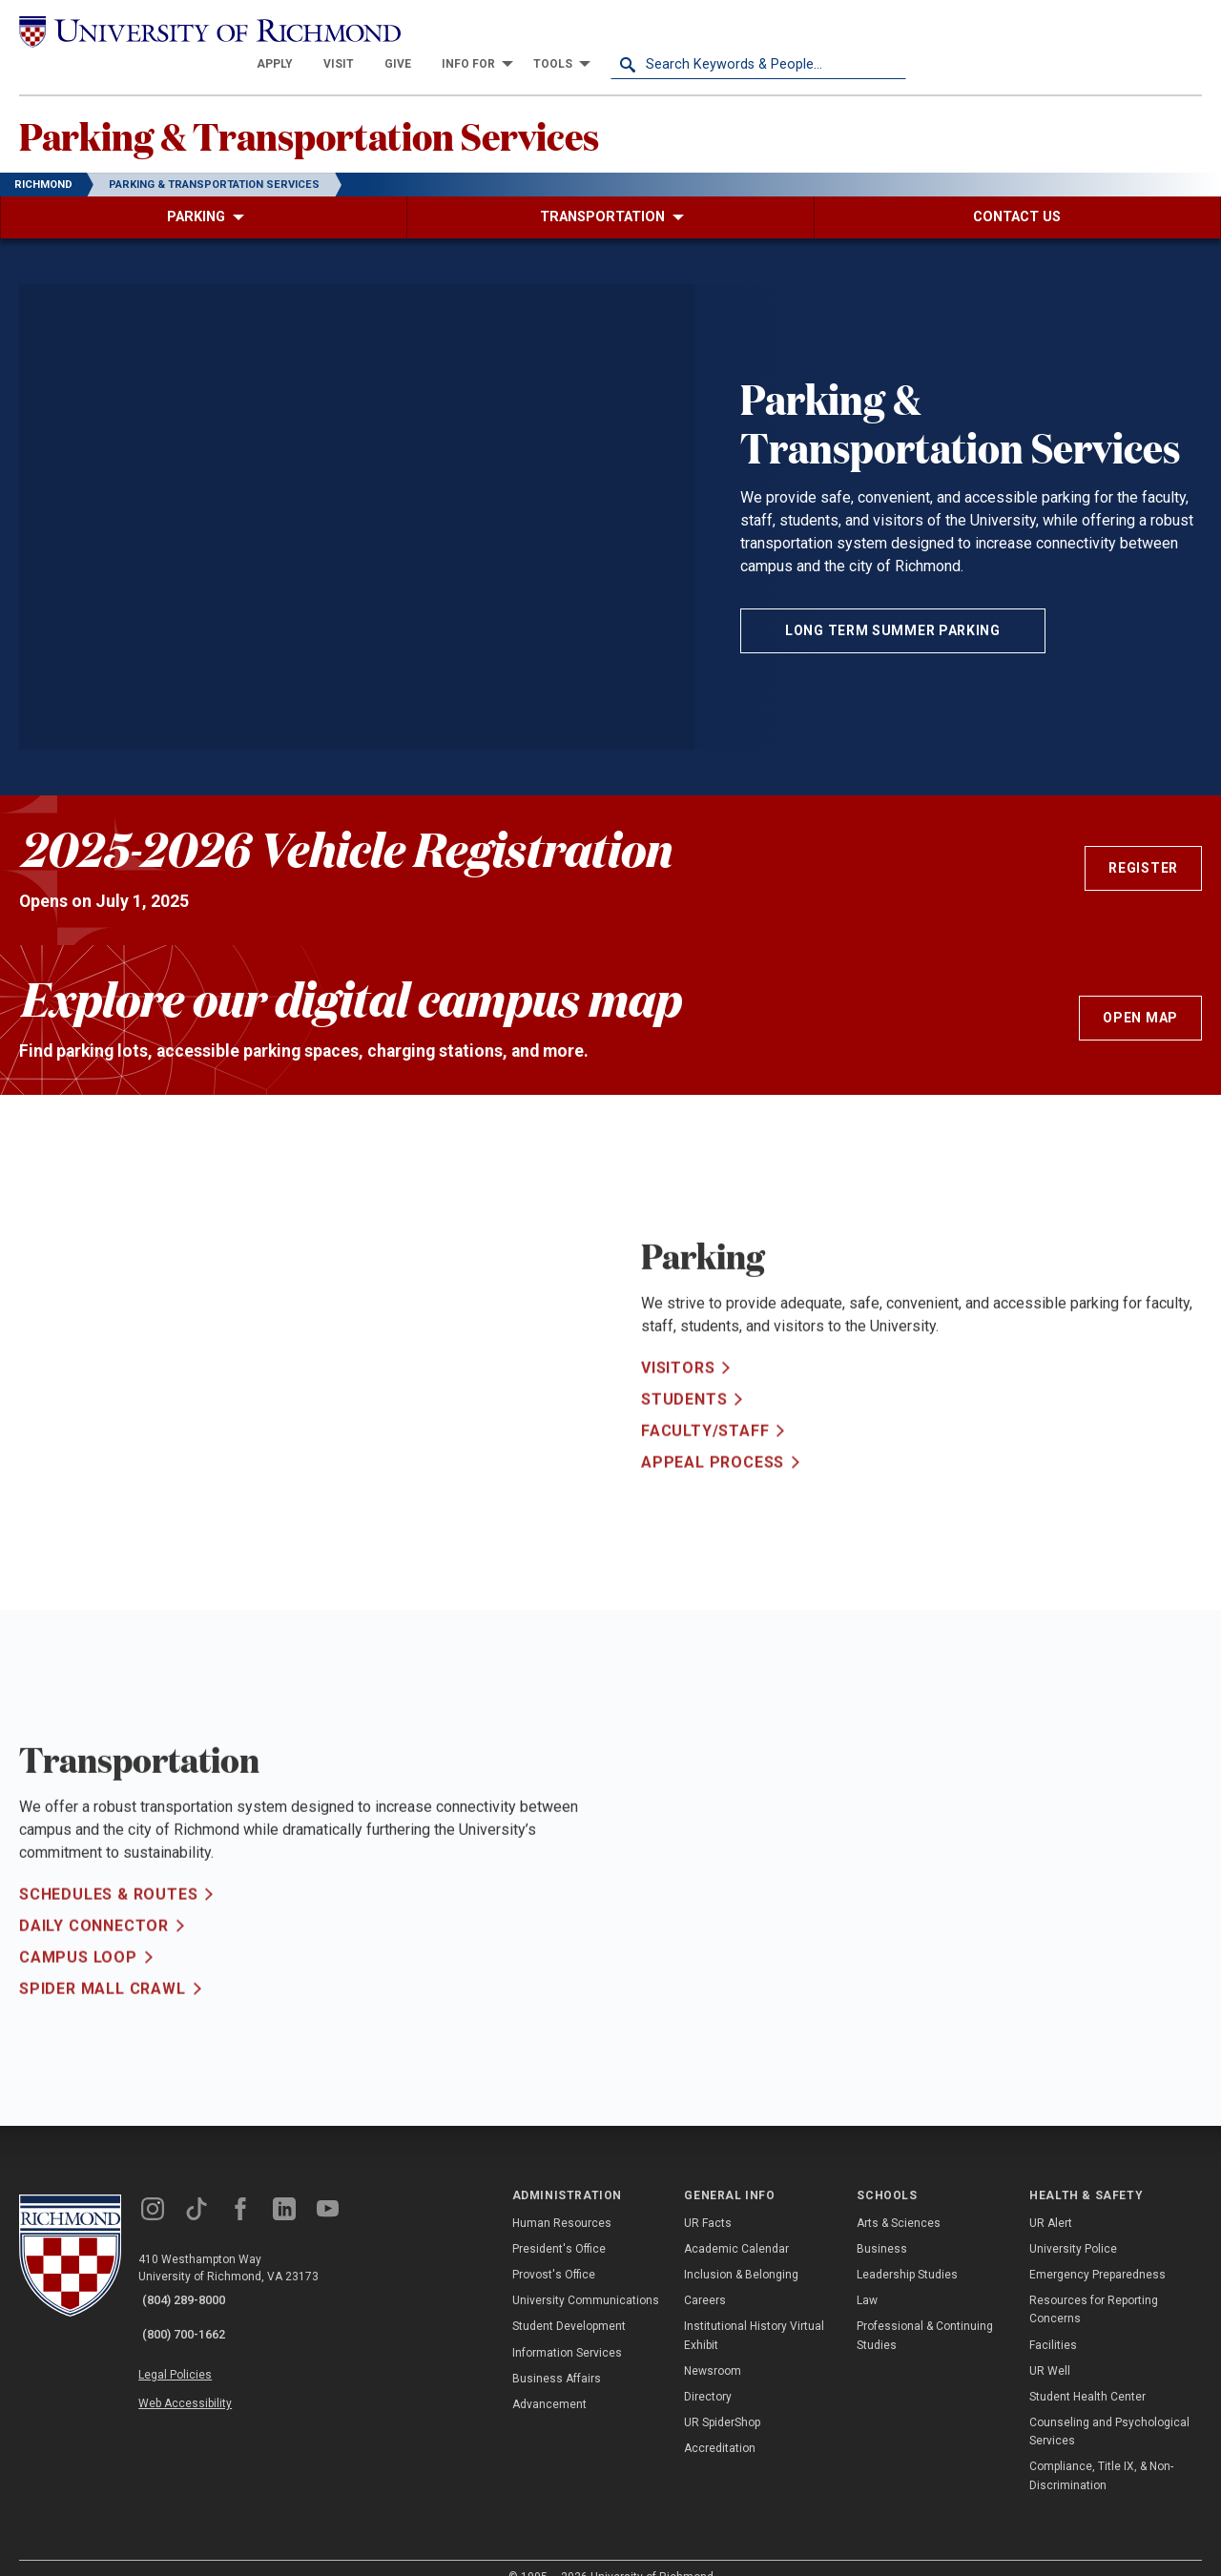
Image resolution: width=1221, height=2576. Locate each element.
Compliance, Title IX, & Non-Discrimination (1101, 2451)
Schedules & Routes (108, 1926)
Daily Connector (94, 1957)
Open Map (1140, 992)
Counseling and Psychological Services (1109, 2406)
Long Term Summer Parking (893, 605)
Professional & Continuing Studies (925, 2310)
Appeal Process (712, 1493)
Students (684, 1430)
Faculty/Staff (705, 1462)
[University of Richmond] (167, 30)
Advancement (549, 2379)
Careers (705, 2275)
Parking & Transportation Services (367, 106)
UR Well (1049, 2346)
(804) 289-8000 (192, 2276)
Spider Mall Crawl (102, 2020)
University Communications (585, 2275)
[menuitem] (570, 30)
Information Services (567, 2328)
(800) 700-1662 (192, 2301)
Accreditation (719, 2423)
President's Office (559, 2224)
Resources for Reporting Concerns (1093, 2284)
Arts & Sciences (899, 2198)
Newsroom (712, 2346)
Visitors (677, 1399)
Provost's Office (553, 2250)
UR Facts (708, 2198)
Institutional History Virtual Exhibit (754, 2310)
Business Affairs (556, 2353)
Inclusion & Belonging (741, 2250)
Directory (708, 2372)
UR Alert (1050, 2198)
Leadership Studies (907, 2250)
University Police (1073, 2224)
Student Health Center (1087, 2372)
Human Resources (561, 2198)
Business (882, 2224)
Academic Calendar (736, 2224)
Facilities (1053, 2320)
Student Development (569, 2301)
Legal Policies (188, 2337)
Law (867, 2275)
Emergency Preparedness (1097, 2250)
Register (1143, 843)
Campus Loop (78, 1989)
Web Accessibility (198, 2360)
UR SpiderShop (722, 2397)
